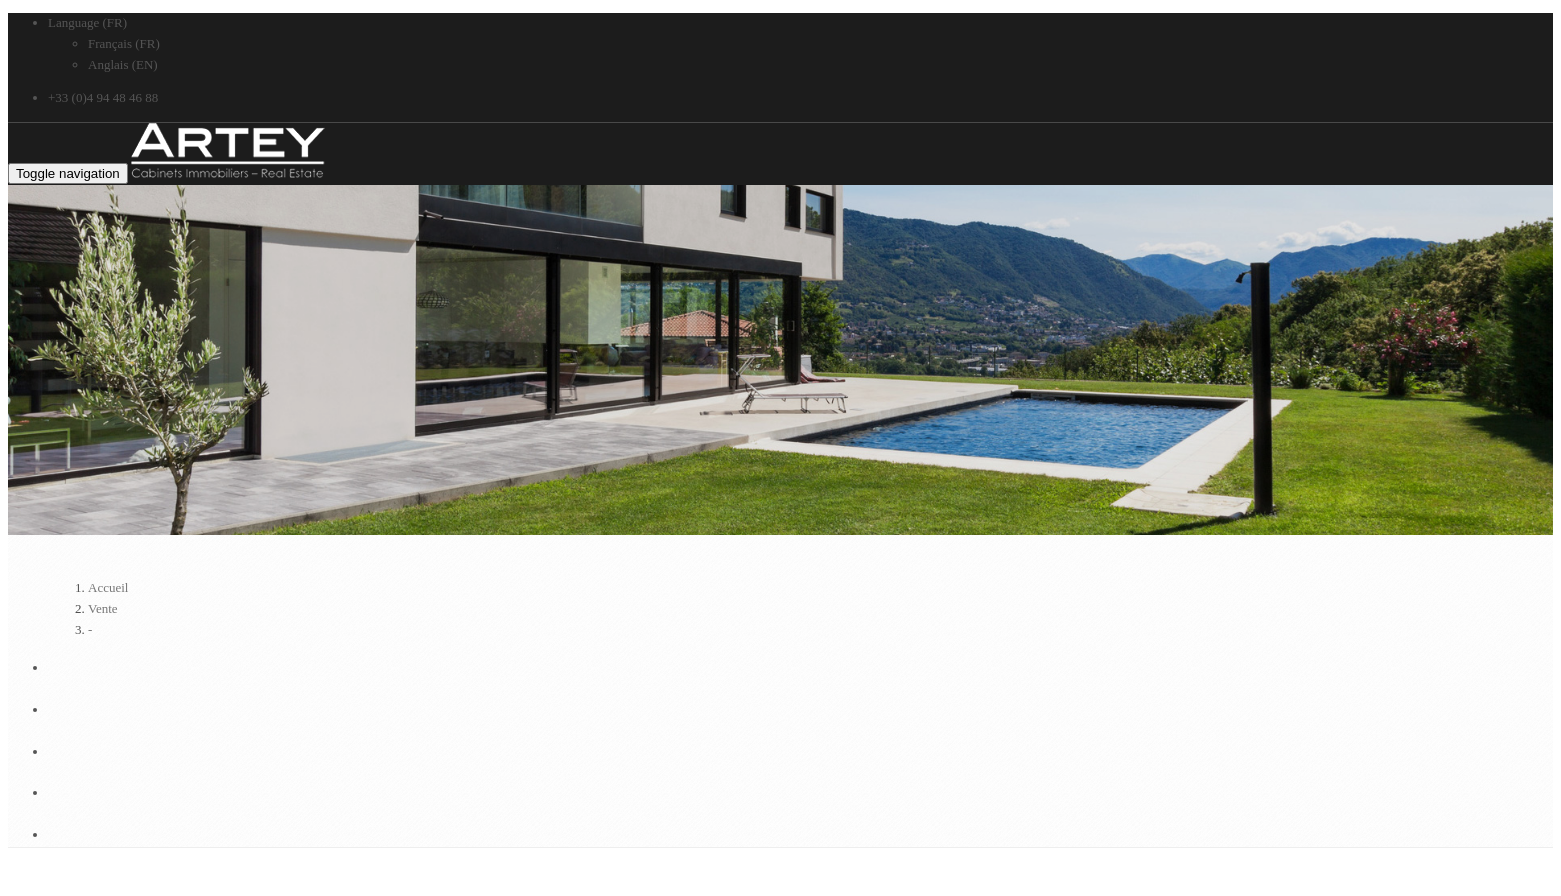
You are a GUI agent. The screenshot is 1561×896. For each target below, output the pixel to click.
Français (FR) (124, 43)
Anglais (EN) (123, 64)
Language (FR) (87, 22)
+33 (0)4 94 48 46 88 (103, 97)
